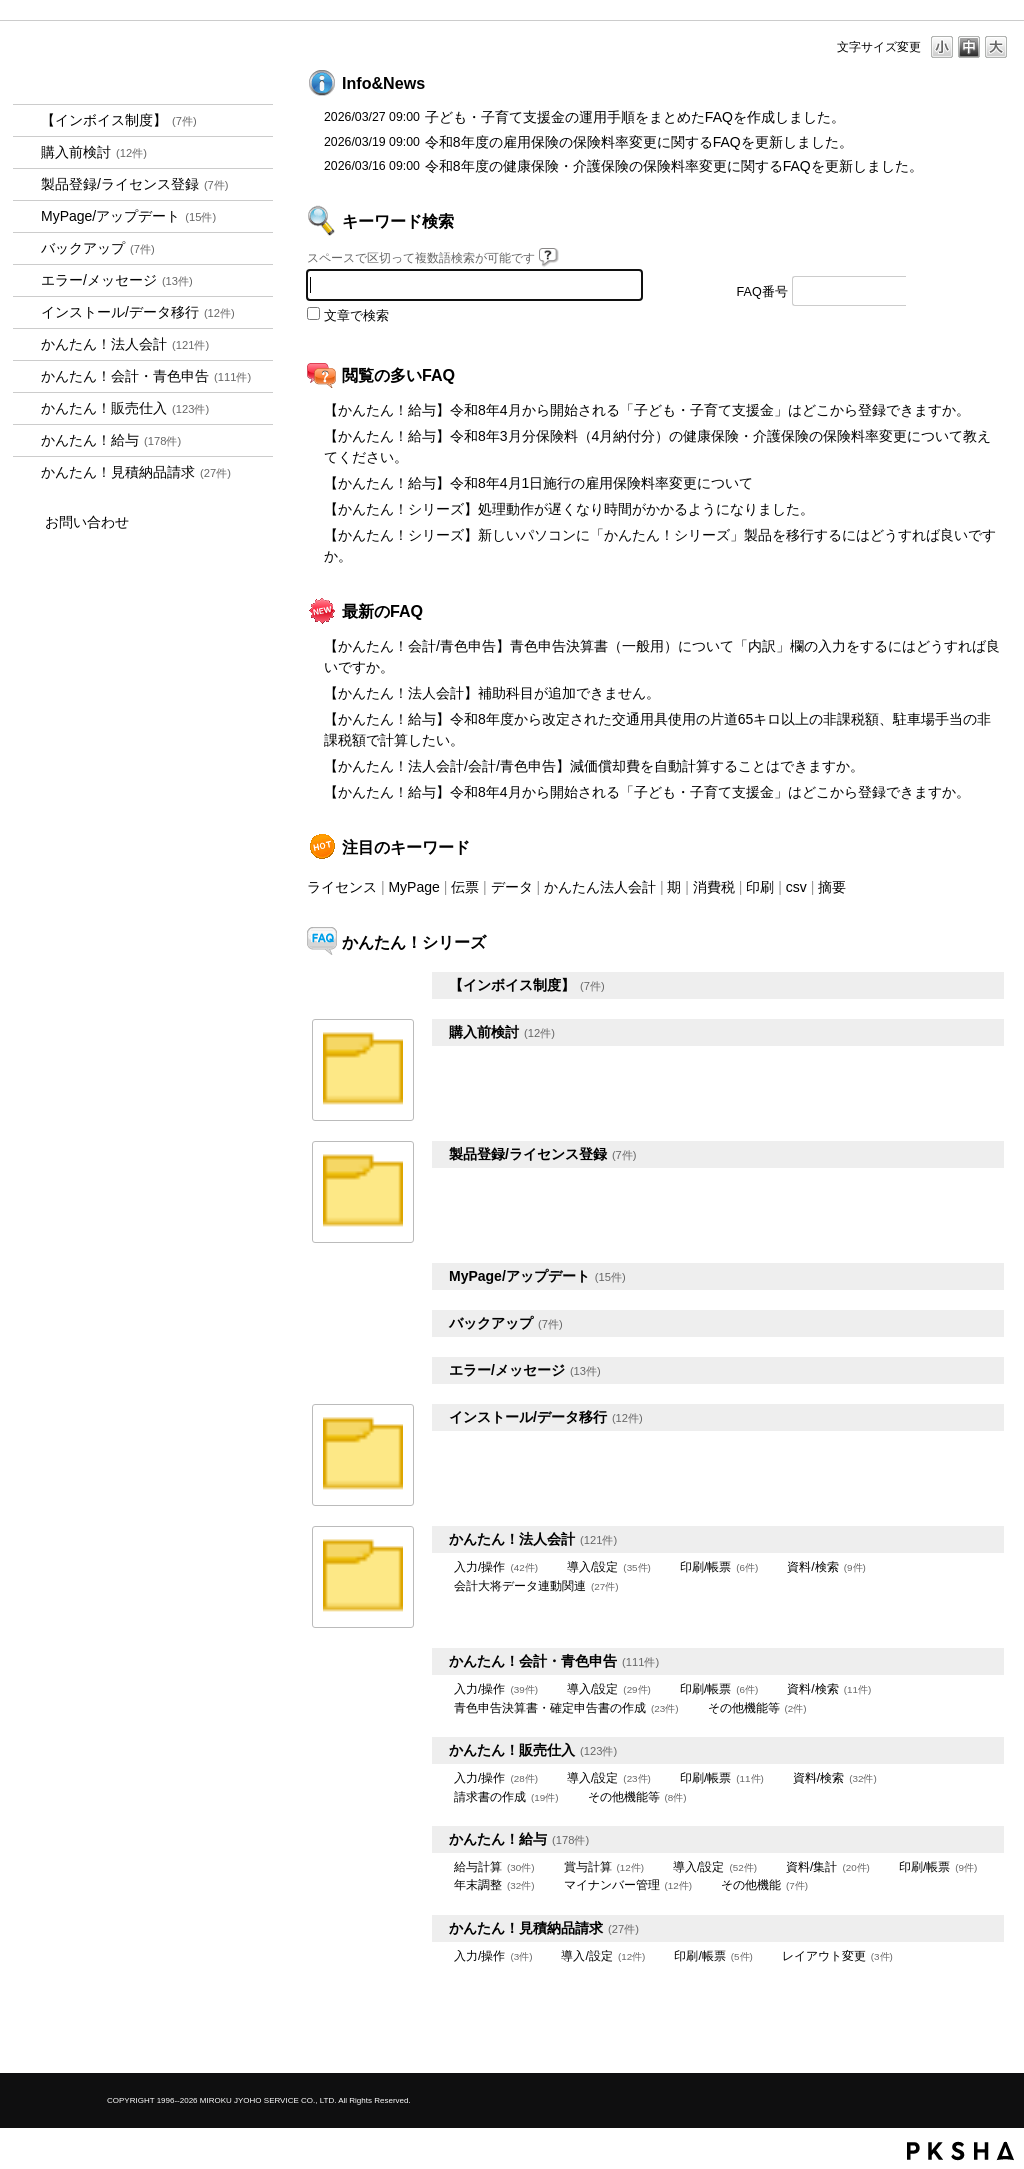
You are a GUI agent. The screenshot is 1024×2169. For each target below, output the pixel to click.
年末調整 (494, 1885)
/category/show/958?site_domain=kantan (27, 376)
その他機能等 (757, 1708)
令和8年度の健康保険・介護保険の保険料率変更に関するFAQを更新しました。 (674, 166)
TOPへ (962, 2040)
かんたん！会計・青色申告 (146, 376)
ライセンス (342, 887)
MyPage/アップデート (128, 216)
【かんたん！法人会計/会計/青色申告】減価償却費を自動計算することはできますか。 (594, 766)
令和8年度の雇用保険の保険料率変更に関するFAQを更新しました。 (639, 142)
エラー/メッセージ (117, 280)
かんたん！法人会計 (125, 344)
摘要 (832, 887)
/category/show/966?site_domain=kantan (27, 440)
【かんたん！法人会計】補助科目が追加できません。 (492, 693)
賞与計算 (604, 1867)
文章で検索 (356, 316)
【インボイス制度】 (119, 120)
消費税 (714, 887)
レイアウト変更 (837, 1956)
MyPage (413, 887)
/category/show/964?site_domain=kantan (27, 408)
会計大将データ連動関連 (536, 1586)
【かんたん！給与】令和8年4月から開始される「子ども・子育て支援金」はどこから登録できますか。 (647, 410)
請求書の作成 (506, 1797)
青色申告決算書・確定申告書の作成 (566, 1708)
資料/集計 (828, 1867)
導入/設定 (609, 1567)
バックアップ (98, 248)
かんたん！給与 (111, 440)
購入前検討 (94, 152)
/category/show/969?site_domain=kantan (27, 472)
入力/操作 (496, 1567)
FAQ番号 (762, 292)
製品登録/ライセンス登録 (135, 184)
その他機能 (764, 1885)
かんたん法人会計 (600, 887)
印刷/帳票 (719, 1567)
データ (512, 887)
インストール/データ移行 (138, 312)
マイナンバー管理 (628, 1885)
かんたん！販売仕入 (125, 408)
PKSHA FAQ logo (960, 2151)
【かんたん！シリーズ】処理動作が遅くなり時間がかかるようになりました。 (569, 509)
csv (796, 887)
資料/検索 (826, 1567)
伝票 (465, 887)
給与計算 (494, 1867)
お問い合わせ (87, 522)
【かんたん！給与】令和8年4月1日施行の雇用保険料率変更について (538, 483)
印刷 (760, 887)
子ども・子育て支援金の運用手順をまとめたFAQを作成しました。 (635, 117)
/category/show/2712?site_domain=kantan (27, 344)
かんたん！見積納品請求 (136, 472)
